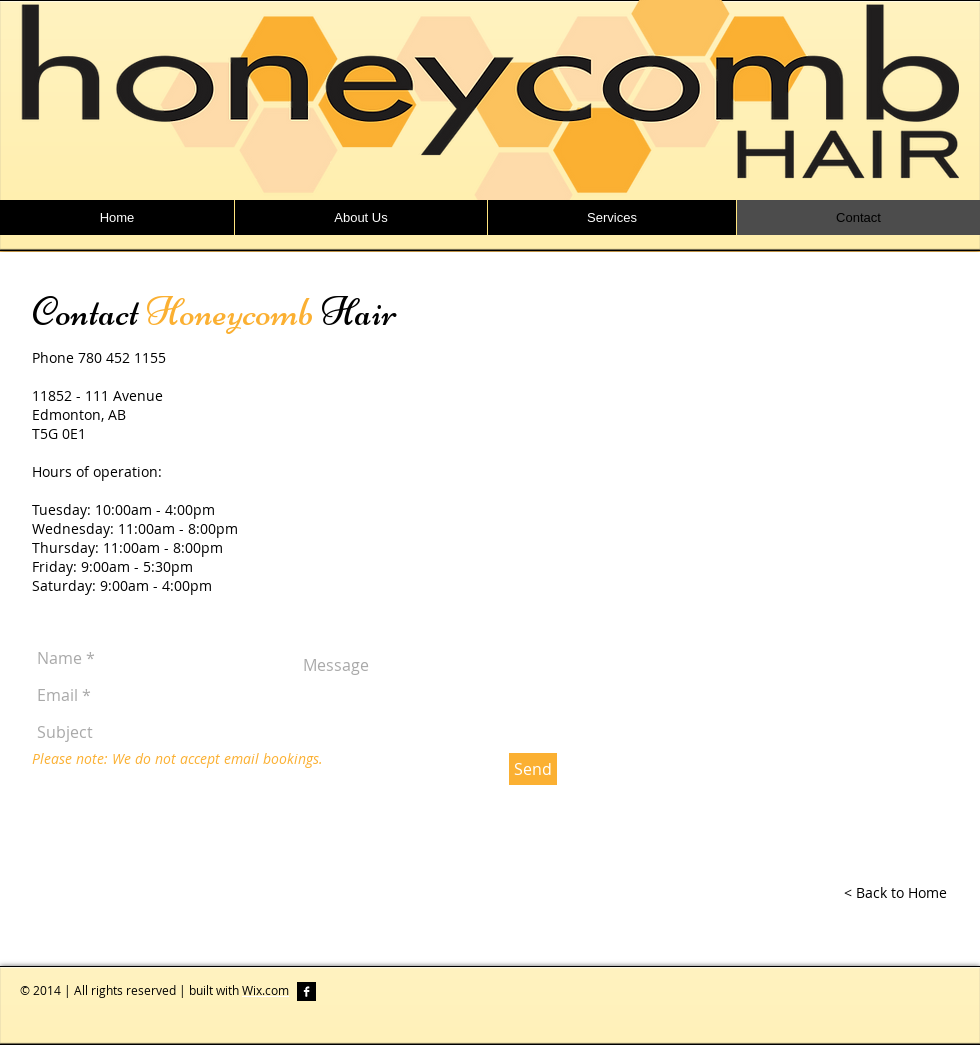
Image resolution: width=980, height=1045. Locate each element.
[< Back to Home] (895, 893)
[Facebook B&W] (306, 991)
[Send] (533, 769)
